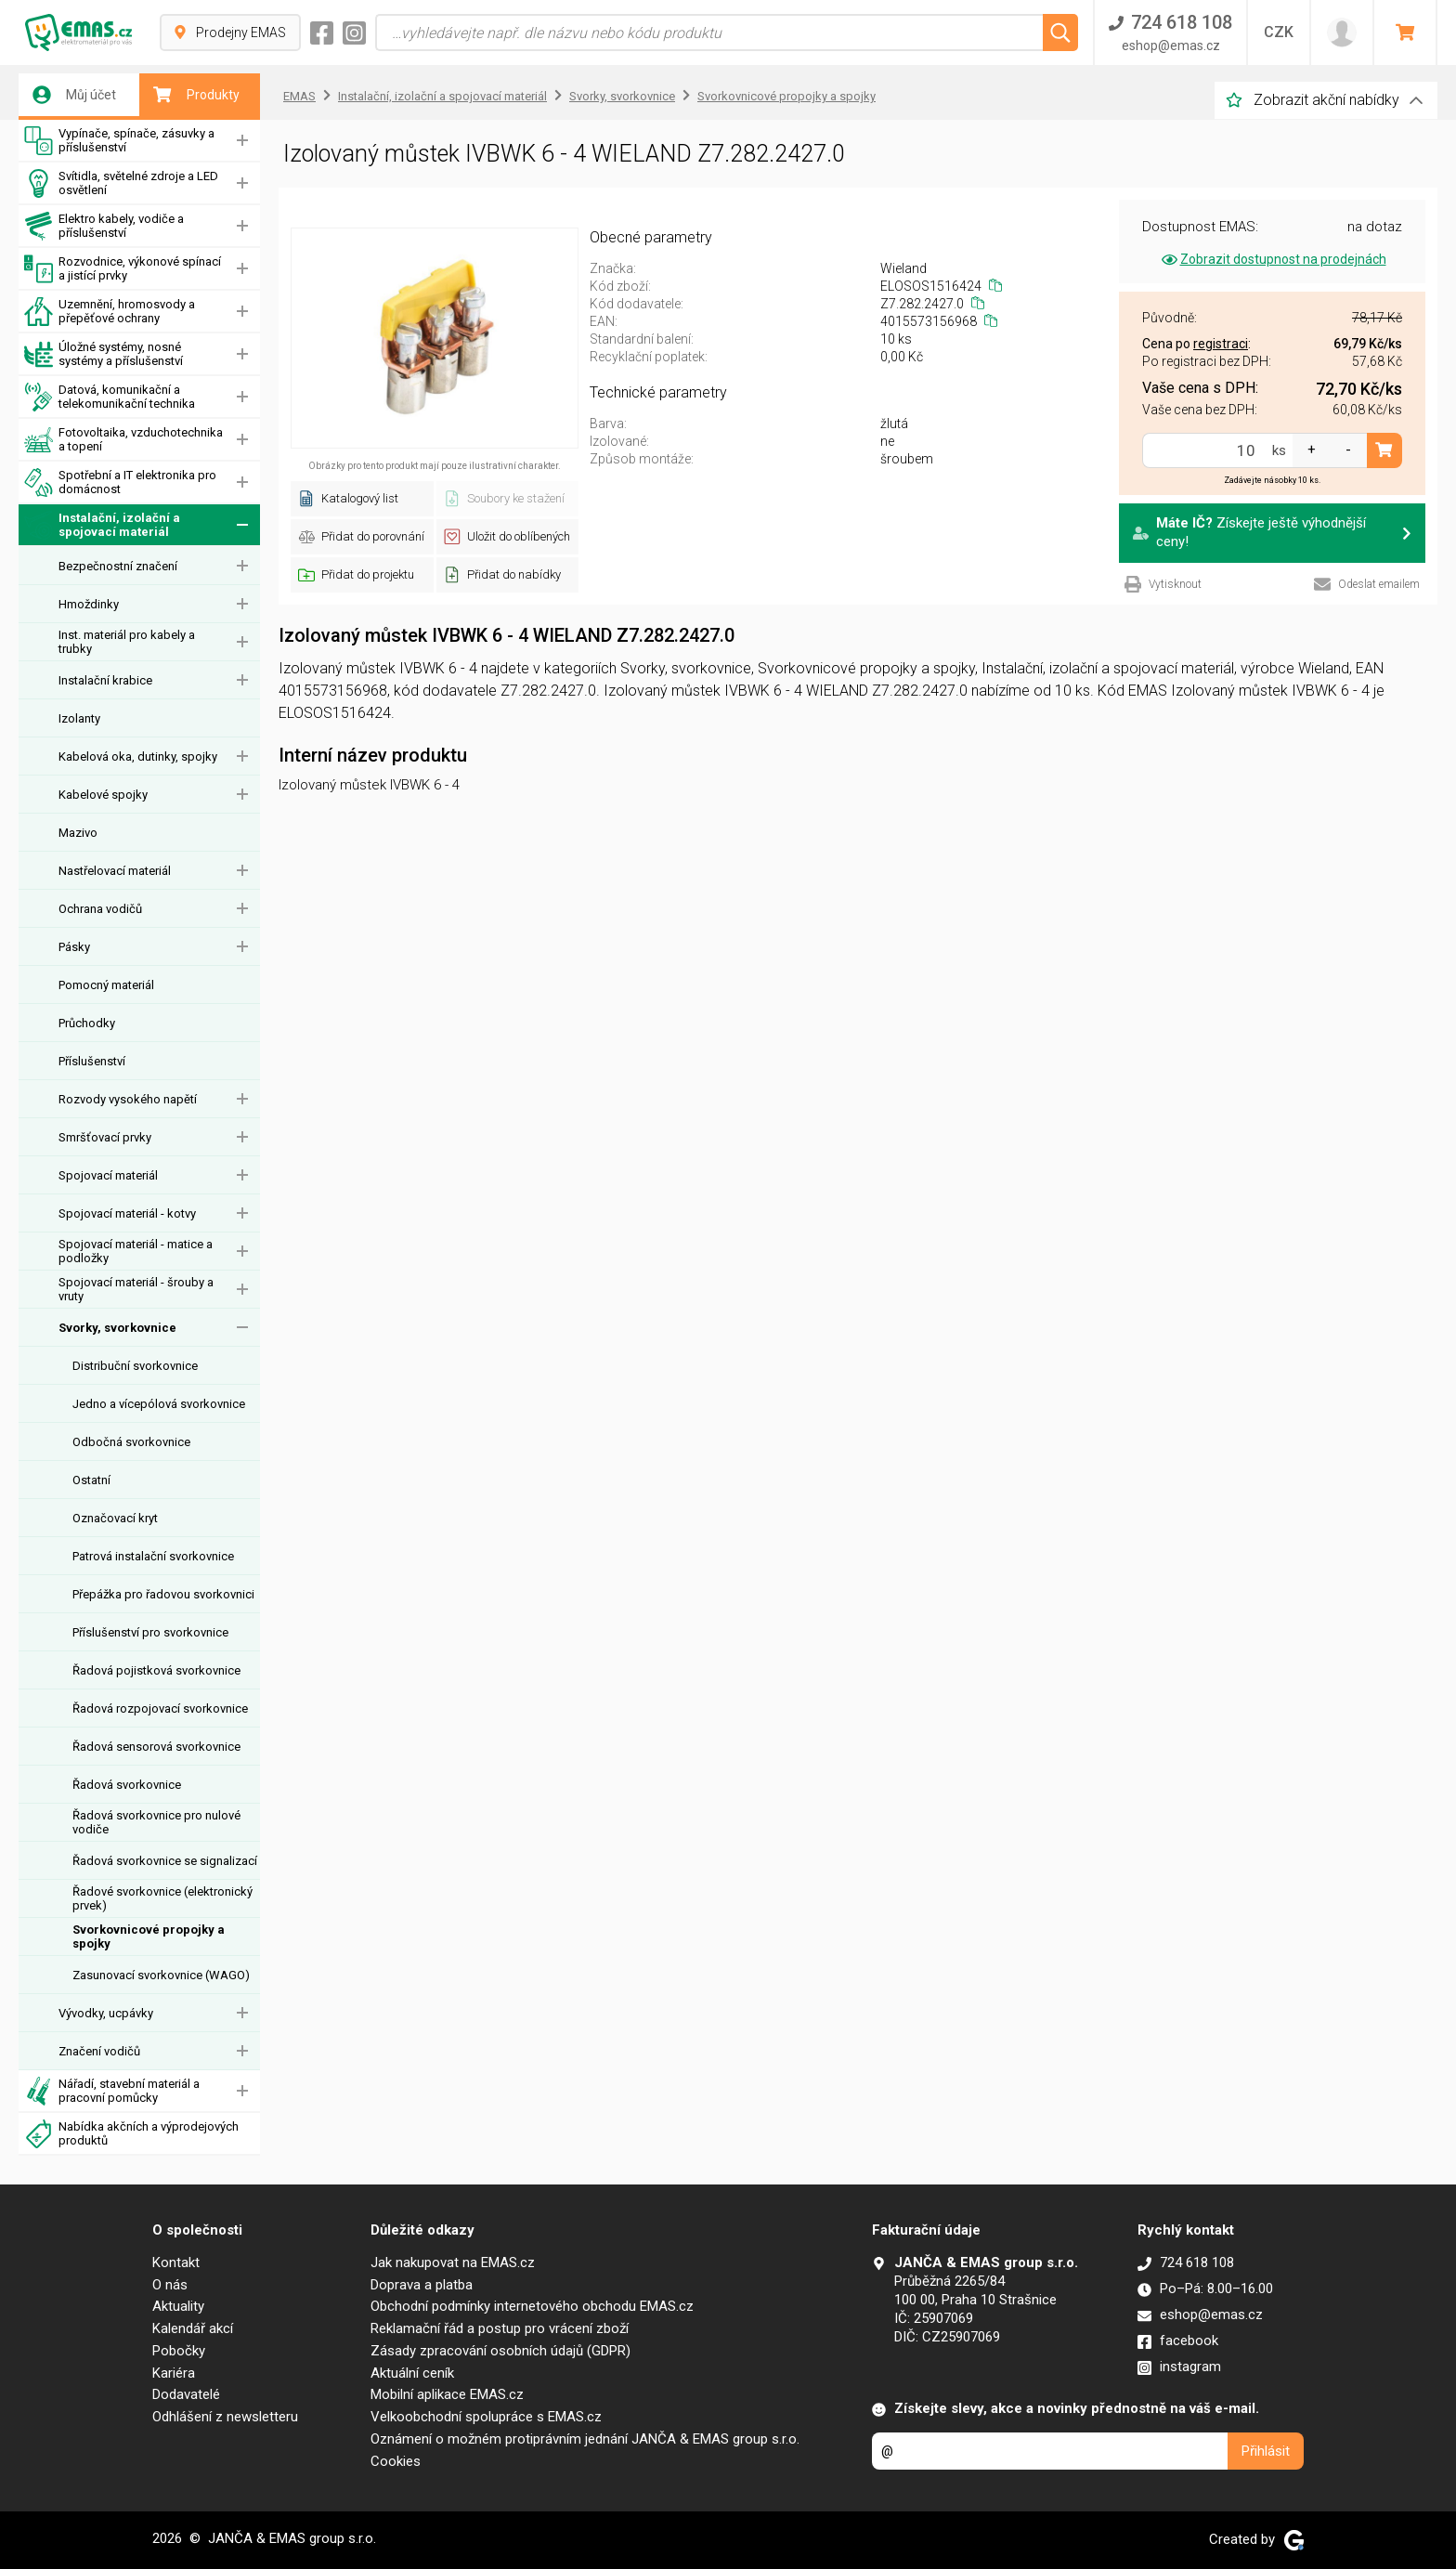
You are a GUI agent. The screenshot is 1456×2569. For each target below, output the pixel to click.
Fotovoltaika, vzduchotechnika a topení (123, 439)
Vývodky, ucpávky (105, 2013)
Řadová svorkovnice (126, 1785)
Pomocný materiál (106, 985)
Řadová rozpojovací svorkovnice (160, 1708)
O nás (170, 2284)
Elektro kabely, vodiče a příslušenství (104, 226)
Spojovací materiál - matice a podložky (135, 1251)
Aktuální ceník (412, 2373)
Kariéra (173, 2373)
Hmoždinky (88, 604)
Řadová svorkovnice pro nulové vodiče (156, 1822)
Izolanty (79, 718)
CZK (1279, 32)
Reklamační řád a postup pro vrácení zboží (499, 2328)
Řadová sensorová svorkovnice (156, 1747)
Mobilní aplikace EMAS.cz (447, 2394)
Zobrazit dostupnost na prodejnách (1272, 259)
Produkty (196, 94)
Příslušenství (91, 1061)
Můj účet (74, 94)
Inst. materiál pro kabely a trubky (126, 642)
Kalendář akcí (192, 2328)
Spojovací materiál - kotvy (127, 1213)
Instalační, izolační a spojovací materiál (102, 525)
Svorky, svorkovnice (117, 1328)
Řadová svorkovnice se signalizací (164, 1861)
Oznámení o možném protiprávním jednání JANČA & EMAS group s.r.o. (585, 2439)
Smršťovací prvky (104, 1137)
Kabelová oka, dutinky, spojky (137, 756)
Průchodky (86, 1023)
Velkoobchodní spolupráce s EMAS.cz (486, 2416)
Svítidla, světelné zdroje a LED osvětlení (121, 183)
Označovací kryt (115, 1518)
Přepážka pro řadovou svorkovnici (163, 1594)
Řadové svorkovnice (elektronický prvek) (162, 1898)
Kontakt (176, 2262)
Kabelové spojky (103, 795)
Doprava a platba (421, 2284)
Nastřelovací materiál (114, 871)
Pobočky (178, 2350)
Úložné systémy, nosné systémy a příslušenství (103, 354)
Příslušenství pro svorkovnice (150, 1632)
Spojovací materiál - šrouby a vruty (136, 1289)
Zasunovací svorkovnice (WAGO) (161, 1975)
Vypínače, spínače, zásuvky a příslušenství (119, 140)
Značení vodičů (99, 2051)
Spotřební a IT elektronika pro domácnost (120, 482)
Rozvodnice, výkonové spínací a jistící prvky (122, 268)
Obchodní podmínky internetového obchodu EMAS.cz (532, 2306)
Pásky (74, 947)
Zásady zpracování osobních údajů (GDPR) (500, 2350)
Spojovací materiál (108, 1175)
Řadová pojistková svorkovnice (156, 1670)
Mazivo (78, 833)
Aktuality (178, 2306)
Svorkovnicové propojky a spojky (148, 1936)
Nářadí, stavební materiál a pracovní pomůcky (112, 2091)
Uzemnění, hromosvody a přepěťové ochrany (109, 311)
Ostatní (91, 1480)
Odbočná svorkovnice (131, 1442)
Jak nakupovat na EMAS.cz (452, 2262)
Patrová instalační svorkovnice (153, 1556)
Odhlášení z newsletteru (225, 2416)
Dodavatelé (186, 2394)
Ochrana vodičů (100, 909)
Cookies (395, 2461)
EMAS (299, 96)
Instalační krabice (105, 680)
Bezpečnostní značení (117, 566)
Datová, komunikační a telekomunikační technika (109, 397)
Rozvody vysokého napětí (127, 1099)
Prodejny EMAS (230, 32)
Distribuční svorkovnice (135, 1366)
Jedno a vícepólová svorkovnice (158, 1404)
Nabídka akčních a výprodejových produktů (131, 2133)
